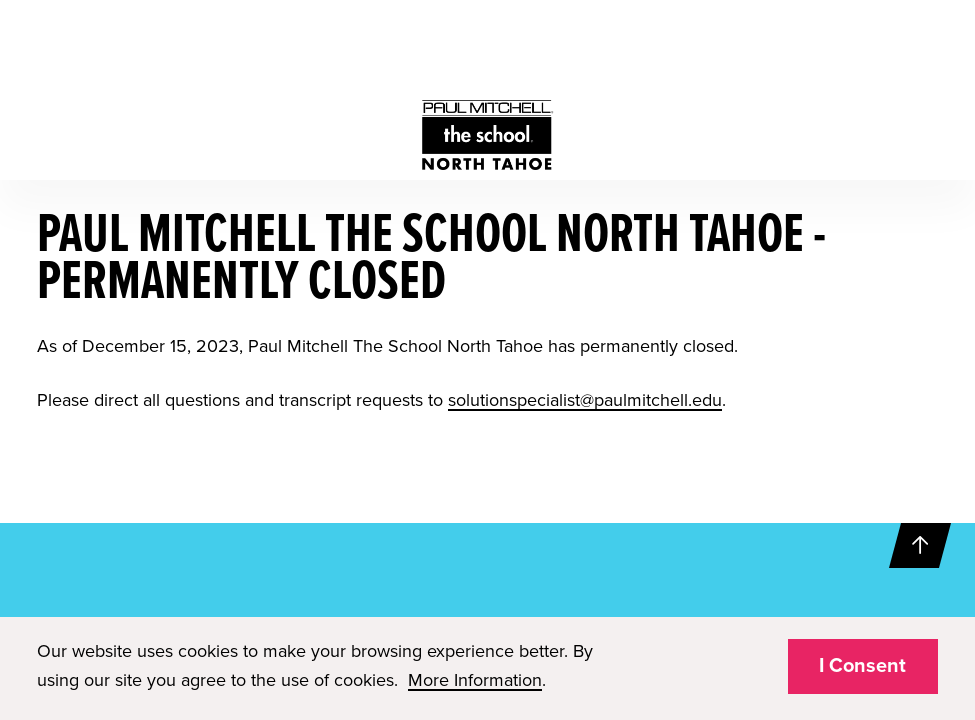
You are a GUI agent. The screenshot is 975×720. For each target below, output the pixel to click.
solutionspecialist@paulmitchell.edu (585, 400)
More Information (475, 680)
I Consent (862, 666)
